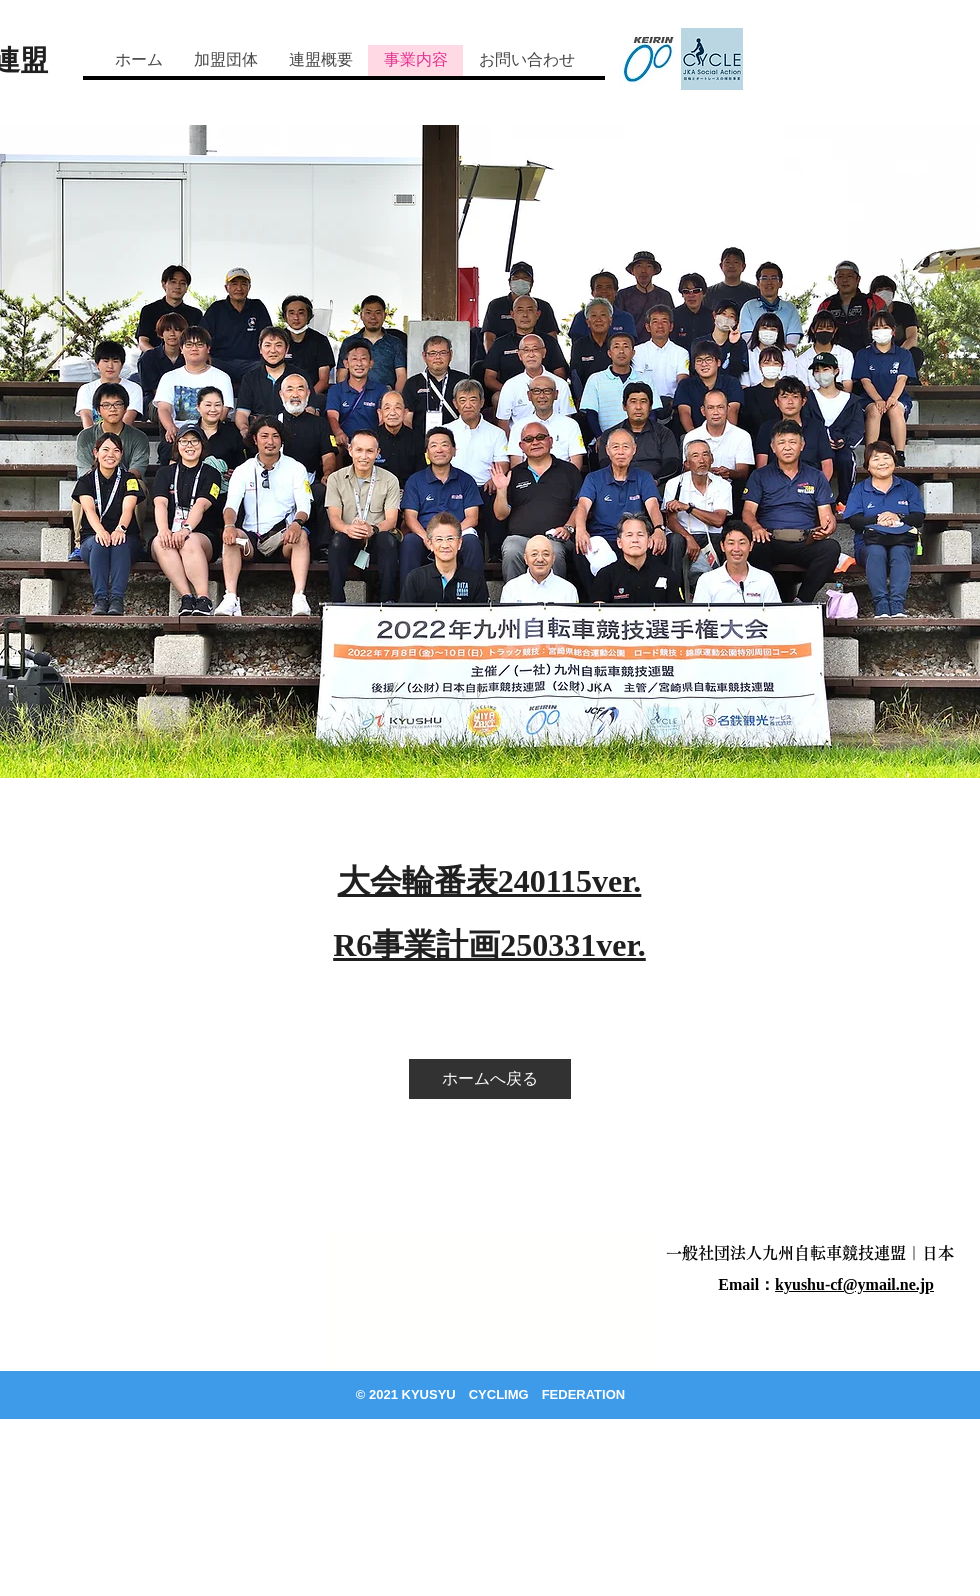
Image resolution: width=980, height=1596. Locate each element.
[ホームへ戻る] (490, 1079)
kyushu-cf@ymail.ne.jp (854, 1284)
